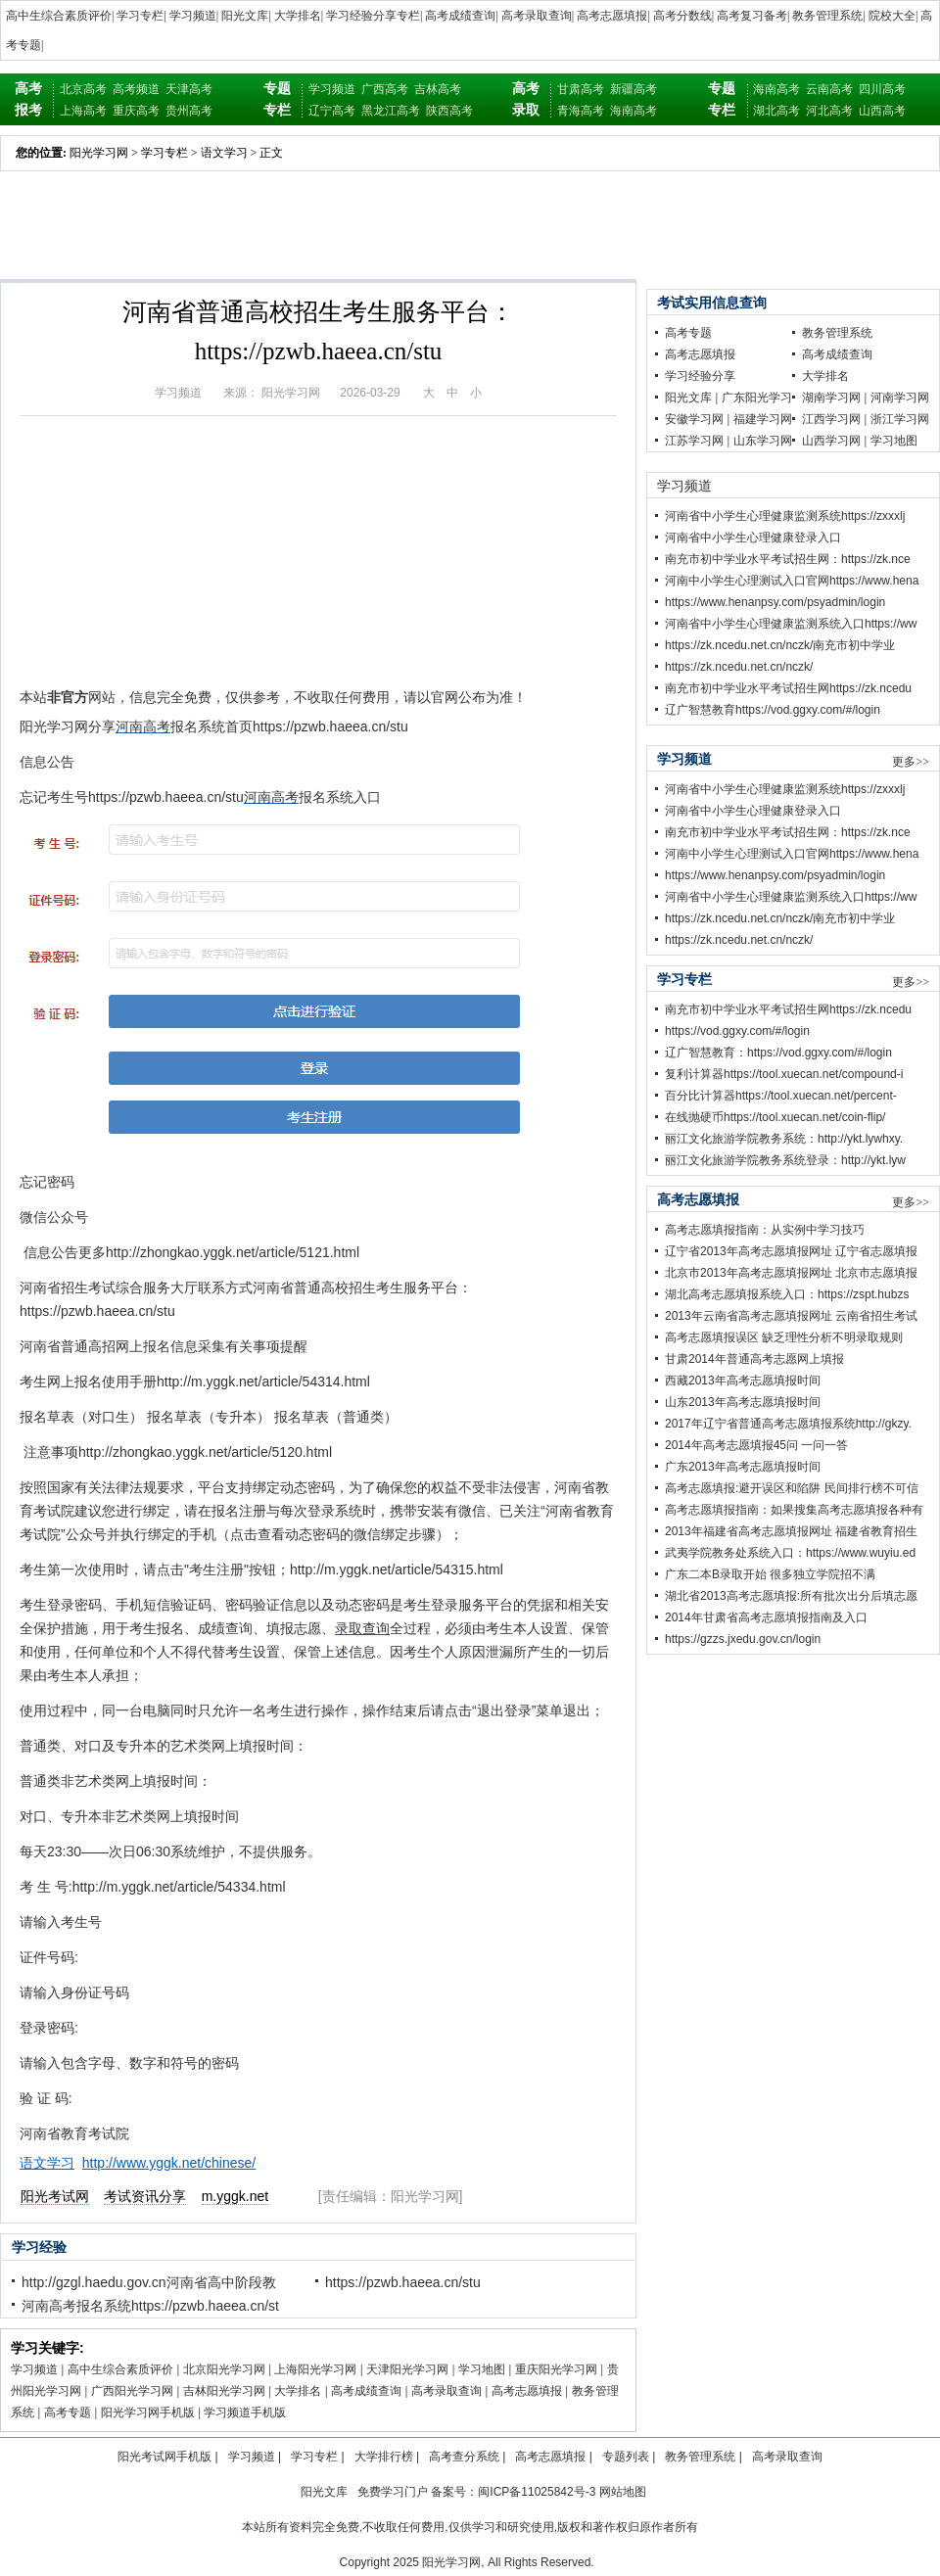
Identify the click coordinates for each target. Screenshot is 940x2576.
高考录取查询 (536, 16)
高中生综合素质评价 (59, 16)
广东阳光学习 (757, 397)
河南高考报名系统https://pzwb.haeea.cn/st (150, 2306)
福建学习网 (762, 419)
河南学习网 (899, 397)
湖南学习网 (831, 397)
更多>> (910, 762)
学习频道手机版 (245, 2412)
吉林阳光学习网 (224, 2391)
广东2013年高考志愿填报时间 (743, 1467)
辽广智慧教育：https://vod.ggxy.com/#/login (778, 1052)
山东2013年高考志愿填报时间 (743, 1402)
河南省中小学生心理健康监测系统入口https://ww (790, 624)
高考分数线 (682, 16)
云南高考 (829, 89)
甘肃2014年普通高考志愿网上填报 (754, 1359)
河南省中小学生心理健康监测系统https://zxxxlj (785, 516)
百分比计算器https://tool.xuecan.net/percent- (781, 1095)
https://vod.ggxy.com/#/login (737, 1031)
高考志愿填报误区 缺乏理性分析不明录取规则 (784, 1337)
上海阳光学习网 (315, 2369)
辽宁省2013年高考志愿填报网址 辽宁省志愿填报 (791, 1251)
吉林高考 (437, 89)
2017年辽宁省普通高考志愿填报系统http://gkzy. (788, 1423)
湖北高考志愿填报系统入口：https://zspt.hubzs (787, 1294)
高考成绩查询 (460, 16)
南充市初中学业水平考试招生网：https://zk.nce (788, 559)
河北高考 (829, 110)
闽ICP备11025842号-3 (536, 2492)
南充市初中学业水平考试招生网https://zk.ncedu (788, 688)
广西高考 (384, 89)
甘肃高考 (580, 89)
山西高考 (882, 110)
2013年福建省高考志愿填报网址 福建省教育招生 (791, 1531)
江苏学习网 (694, 440)
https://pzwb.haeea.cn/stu (403, 2282)
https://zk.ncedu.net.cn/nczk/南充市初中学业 (780, 645)
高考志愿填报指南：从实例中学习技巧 (765, 1230)
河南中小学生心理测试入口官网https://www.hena (791, 580)
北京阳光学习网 (224, 2369)
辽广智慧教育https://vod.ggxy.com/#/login (772, 710)
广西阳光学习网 (132, 2391)
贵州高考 (188, 110)
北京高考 (83, 89)
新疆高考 (633, 89)
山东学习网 (762, 440)
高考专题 (67, 2412)
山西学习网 (831, 440)
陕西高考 (449, 110)
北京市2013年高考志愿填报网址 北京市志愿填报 (791, 1273)
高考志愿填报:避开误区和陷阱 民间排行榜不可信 (791, 1488)
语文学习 (224, 153)
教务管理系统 (827, 16)
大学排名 (297, 16)
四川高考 (882, 89)
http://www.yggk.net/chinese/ (169, 2163)
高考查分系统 (464, 2456)
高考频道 (136, 89)
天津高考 (188, 89)
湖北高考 (776, 110)
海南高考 (633, 110)
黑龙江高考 (390, 110)
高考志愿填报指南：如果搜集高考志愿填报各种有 (794, 1510)
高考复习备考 (752, 16)
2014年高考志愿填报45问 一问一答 (756, 1445)
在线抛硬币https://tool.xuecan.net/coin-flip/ (775, 1117)
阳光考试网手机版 (165, 2456)
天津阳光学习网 (407, 2369)
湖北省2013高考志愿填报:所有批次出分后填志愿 (791, 1596)
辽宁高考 (331, 110)
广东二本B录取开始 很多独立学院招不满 (770, 1574)
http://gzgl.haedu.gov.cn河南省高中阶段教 (149, 2282)
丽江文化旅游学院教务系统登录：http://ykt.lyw (785, 1160)
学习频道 (192, 16)
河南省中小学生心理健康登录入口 (753, 537)
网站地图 (622, 2492)
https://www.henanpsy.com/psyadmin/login (775, 602)
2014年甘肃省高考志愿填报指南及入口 (766, 1617)
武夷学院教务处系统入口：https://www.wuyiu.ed (790, 1553)
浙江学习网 (899, 419)
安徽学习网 (694, 419)
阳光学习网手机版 (148, 2412)
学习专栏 (140, 16)
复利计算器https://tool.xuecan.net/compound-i (784, 1074)
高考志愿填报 (612, 16)
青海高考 (580, 110)
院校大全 (892, 16)
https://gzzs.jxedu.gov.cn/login (743, 1639)
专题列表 (625, 2456)
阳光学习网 (99, 153)
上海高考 (83, 110)
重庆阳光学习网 (556, 2369)
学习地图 (481, 2369)
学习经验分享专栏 (373, 16)
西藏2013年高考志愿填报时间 (743, 1380)
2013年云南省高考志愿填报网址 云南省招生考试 (791, 1316)
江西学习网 (831, 419)
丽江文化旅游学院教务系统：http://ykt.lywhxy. (784, 1139)
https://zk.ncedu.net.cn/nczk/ (739, 667)
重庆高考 (136, 110)
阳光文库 (244, 16)
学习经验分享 (700, 376)
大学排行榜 (383, 2456)
